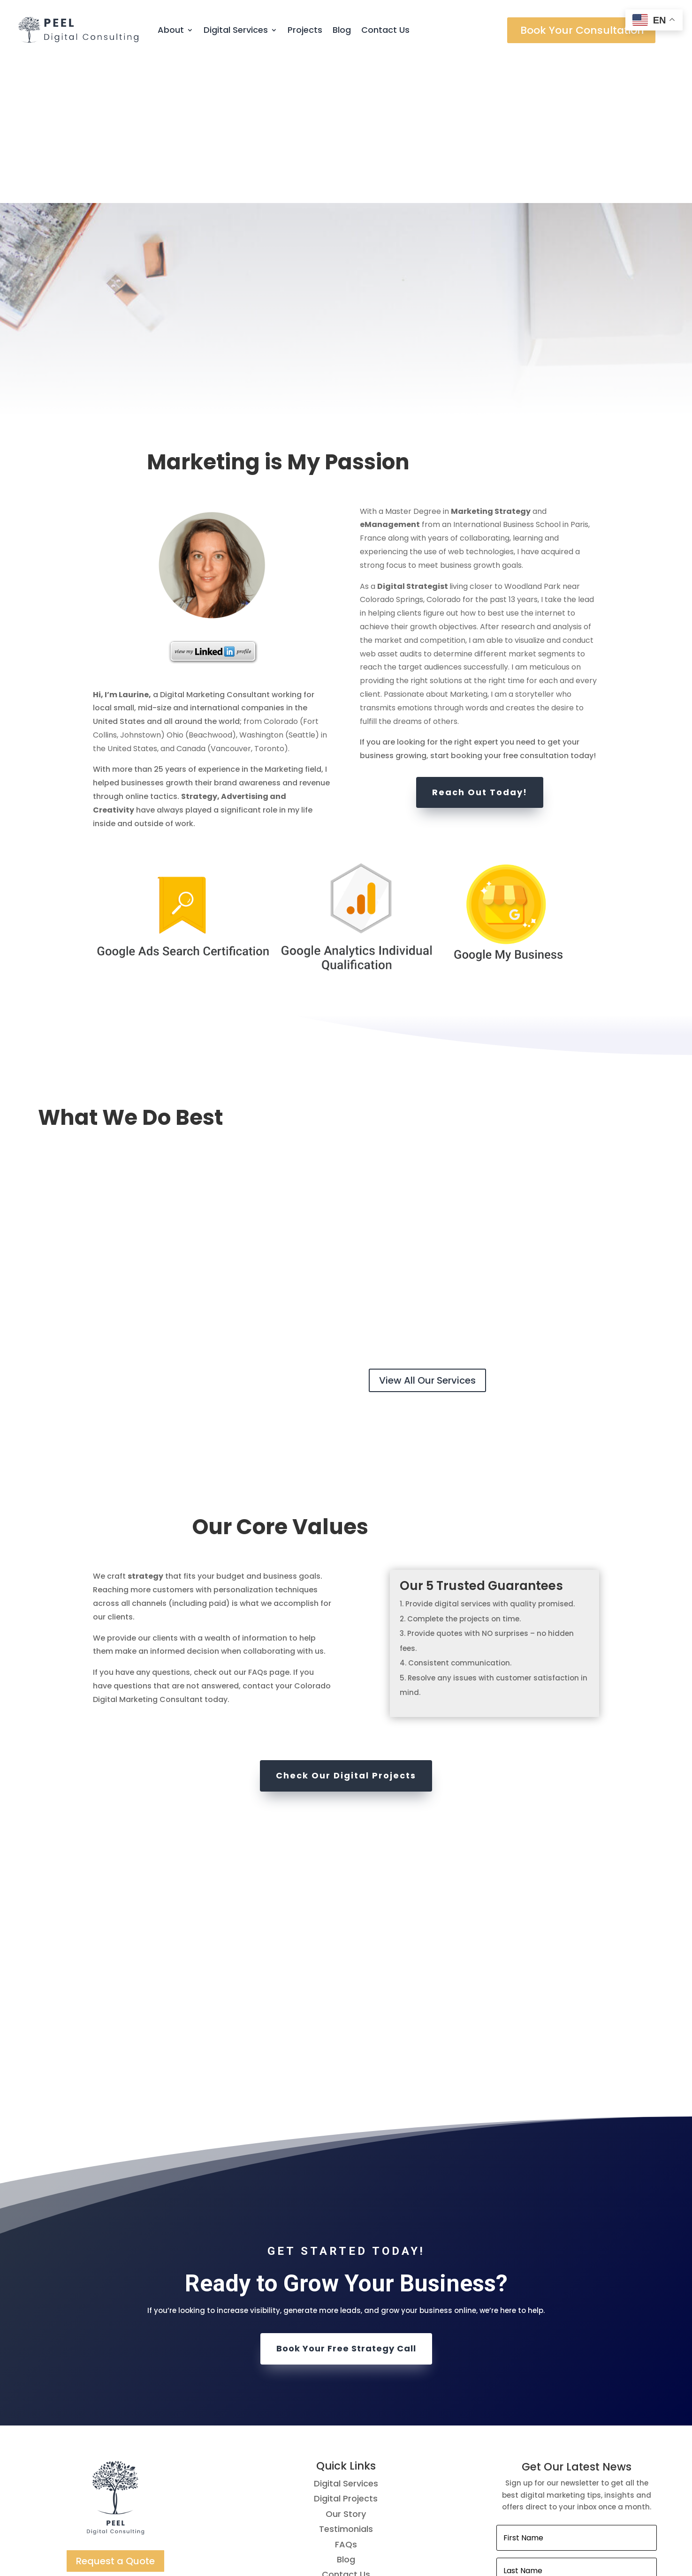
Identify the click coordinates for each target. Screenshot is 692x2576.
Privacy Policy (345, 2491)
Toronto (269, 604)
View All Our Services (427, 1236)
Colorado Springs (391, 456)
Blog (342, 30)
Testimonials (346, 2385)
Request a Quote (115, 2417)
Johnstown (140, 591)
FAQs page (268, 1528)
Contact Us (385, 30)
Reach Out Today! (479, 648)
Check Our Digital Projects (346, 1632)
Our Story (346, 2370)
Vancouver (231, 604)
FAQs (346, 2400)
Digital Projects (346, 2355)
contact (258, 1542)
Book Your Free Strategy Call (346, 2205)
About (171, 30)
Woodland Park (532, 442)
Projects (305, 30)
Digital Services (236, 30)
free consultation (536, 612)
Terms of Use (346, 2476)
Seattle (302, 591)
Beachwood (210, 591)
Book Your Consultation (582, 30)
